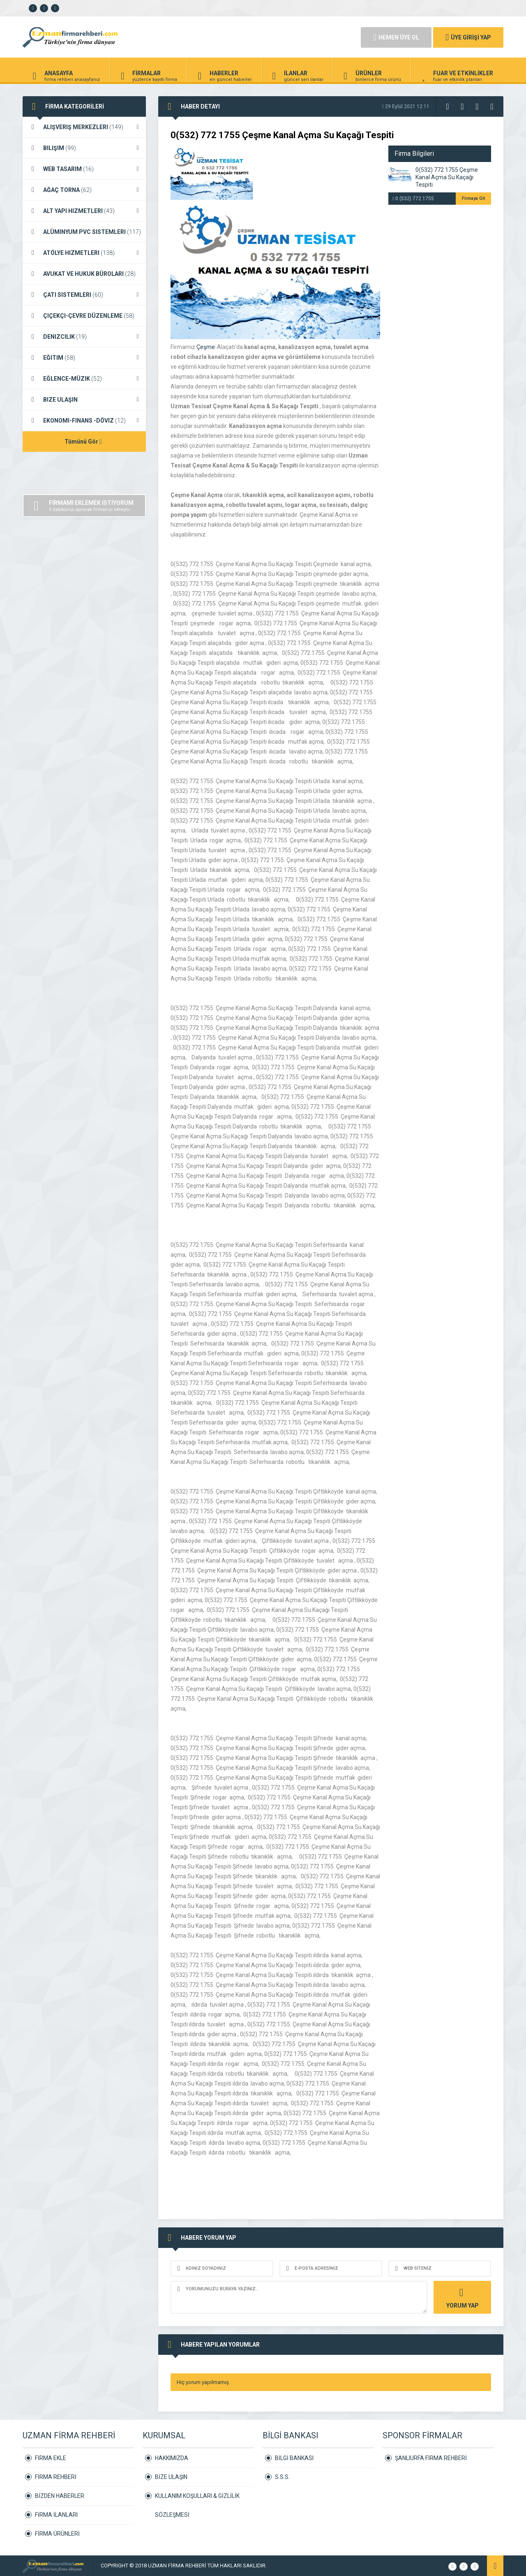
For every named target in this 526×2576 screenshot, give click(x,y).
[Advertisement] (251, 37)
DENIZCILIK (84, 336)
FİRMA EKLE (50, 2458)
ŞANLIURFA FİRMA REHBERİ (431, 2458)
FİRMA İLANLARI (56, 2514)
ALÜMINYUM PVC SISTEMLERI (84, 232)
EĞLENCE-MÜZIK (84, 378)
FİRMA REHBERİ (55, 2477)
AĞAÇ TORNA (84, 190)
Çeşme (205, 347)
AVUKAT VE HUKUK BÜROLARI (84, 274)
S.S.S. (282, 2477)
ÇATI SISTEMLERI (84, 294)
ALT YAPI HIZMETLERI (84, 211)
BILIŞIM (84, 148)
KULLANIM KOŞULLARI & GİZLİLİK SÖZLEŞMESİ (197, 2499)
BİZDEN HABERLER (59, 2496)
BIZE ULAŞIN (84, 399)
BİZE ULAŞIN (171, 2477)
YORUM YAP (461, 2297)
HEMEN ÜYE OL (396, 37)
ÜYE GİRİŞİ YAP (468, 37)
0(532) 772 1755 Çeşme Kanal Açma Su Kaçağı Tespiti (446, 177)
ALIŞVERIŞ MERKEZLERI (84, 127)
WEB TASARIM (84, 169)
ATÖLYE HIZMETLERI (84, 253)
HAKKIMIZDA (171, 2458)
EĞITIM (84, 357)
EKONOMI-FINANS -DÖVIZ (84, 420)
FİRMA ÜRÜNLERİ (57, 2533)
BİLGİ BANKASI (294, 2458)
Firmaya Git (473, 198)
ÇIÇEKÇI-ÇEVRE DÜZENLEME (84, 315)
